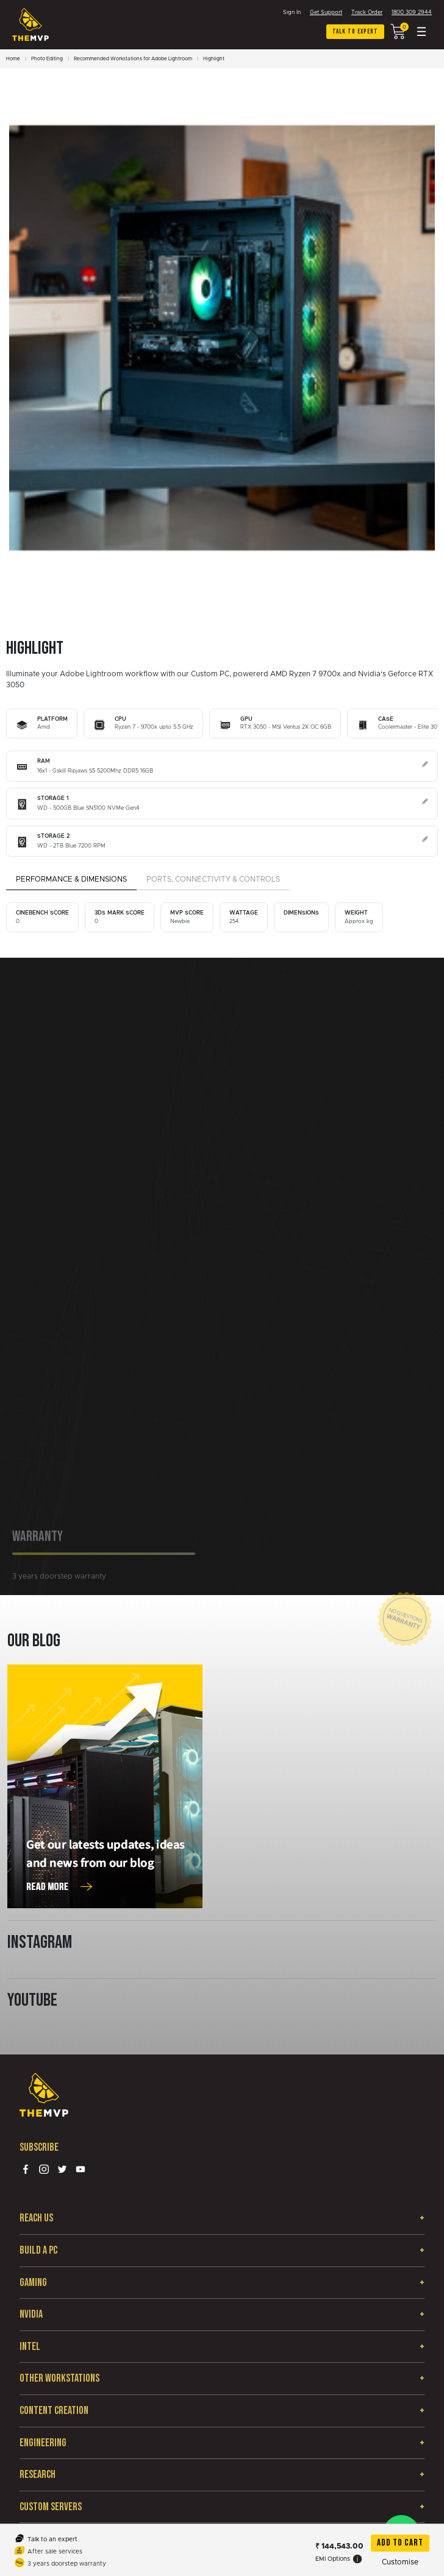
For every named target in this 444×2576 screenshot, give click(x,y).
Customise (400, 2562)
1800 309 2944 (412, 12)
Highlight (213, 59)
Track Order (366, 12)
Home (13, 59)
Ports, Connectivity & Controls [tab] (213, 879)
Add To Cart (400, 2543)
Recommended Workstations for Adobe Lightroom (133, 59)
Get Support (326, 12)
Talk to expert (355, 31)
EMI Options (338, 2559)
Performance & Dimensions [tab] (71, 879)
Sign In (292, 12)
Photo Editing (47, 59)
